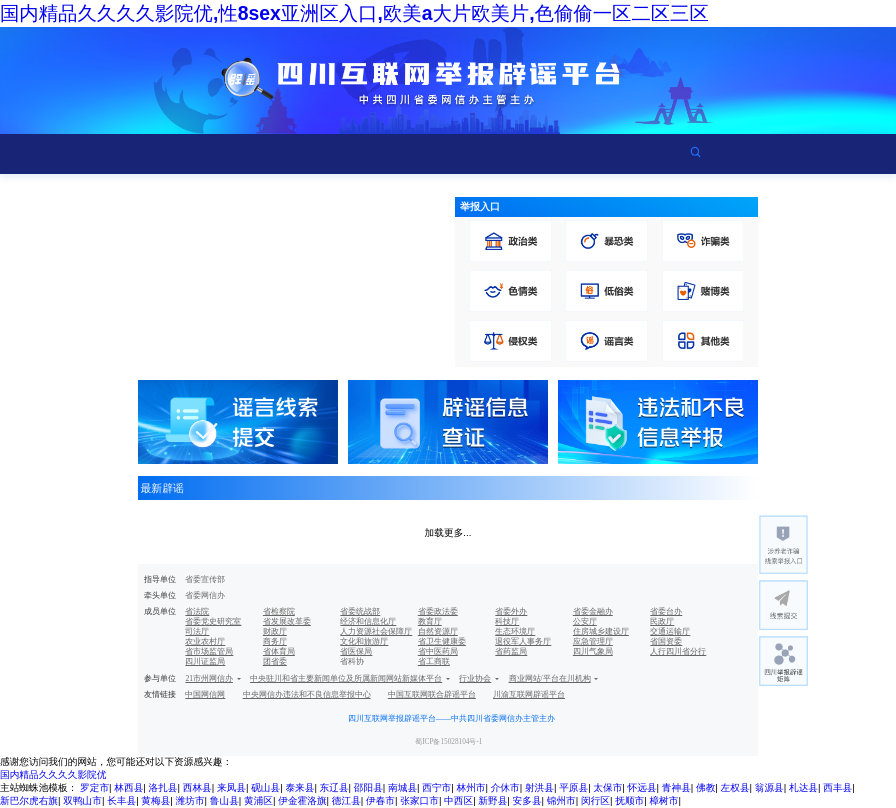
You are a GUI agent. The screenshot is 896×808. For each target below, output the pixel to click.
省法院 (197, 611)
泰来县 (299, 787)
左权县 (735, 787)
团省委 (275, 661)
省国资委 (666, 641)
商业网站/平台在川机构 (550, 678)
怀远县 (642, 787)
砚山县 (265, 787)
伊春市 (380, 800)
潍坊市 (190, 800)
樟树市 (663, 800)
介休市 (505, 787)
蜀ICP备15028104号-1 (448, 742)
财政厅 (275, 631)
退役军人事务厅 (523, 641)
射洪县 (539, 787)
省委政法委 (438, 611)
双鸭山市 (82, 800)
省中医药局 (438, 651)
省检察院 (279, 611)
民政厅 (662, 621)
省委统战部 (360, 611)
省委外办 (511, 611)
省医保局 (356, 651)
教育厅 (430, 621)
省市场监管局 (209, 651)
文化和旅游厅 (364, 641)
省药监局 (511, 651)
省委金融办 (593, 611)
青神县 (676, 787)
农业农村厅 (205, 641)
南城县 (402, 787)
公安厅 (585, 621)
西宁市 (436, 787)
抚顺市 (629, 800)
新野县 (492, 800)
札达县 (803, 787)
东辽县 (334, 787)
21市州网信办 (209, 678)
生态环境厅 (515, 631)
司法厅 (197, 631)
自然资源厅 (438, 631)
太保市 (607, 787)
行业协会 (475, 678)
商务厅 (275, 641)
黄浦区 (258, 800)
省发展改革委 (287, 621)
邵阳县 (368, 787)
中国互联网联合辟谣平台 (432, 694)
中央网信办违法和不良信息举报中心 (307, 694)
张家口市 (419, 800)
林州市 (470, 787)
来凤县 (231, 787)
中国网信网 (205, 694)
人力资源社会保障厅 (376, 631)
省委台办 (666, 611)
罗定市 (94, 787)
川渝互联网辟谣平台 (529, 694)
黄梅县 (155, 800)
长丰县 (121, 800)
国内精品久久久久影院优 (53, 774)
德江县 (346, 800)
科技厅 (507, 621)
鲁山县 (224, 800)
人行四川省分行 (678, 651)
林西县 (128, 787)
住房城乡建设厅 (601, 631)
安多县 (527, 800)
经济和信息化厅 (368, 621)
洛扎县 (163, 787)
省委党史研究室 (213, 621)
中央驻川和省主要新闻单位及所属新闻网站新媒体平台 (346, 678)
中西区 (458, 800)
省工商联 (434, 661)
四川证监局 (205, 661)
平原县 (573, 787)
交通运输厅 (670, 631)
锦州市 (561, 800)
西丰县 (837, 787)
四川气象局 (593, 651)
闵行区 (595, 800)
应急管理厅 (593, 641)
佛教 (705, 787)
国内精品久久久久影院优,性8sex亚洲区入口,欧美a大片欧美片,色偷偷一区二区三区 (354, 13)
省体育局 (279, 651)
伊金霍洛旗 (302, 800)
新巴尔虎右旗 (29, 800)
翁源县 (769, 787)
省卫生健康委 (442, 641)
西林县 (197, 787)
